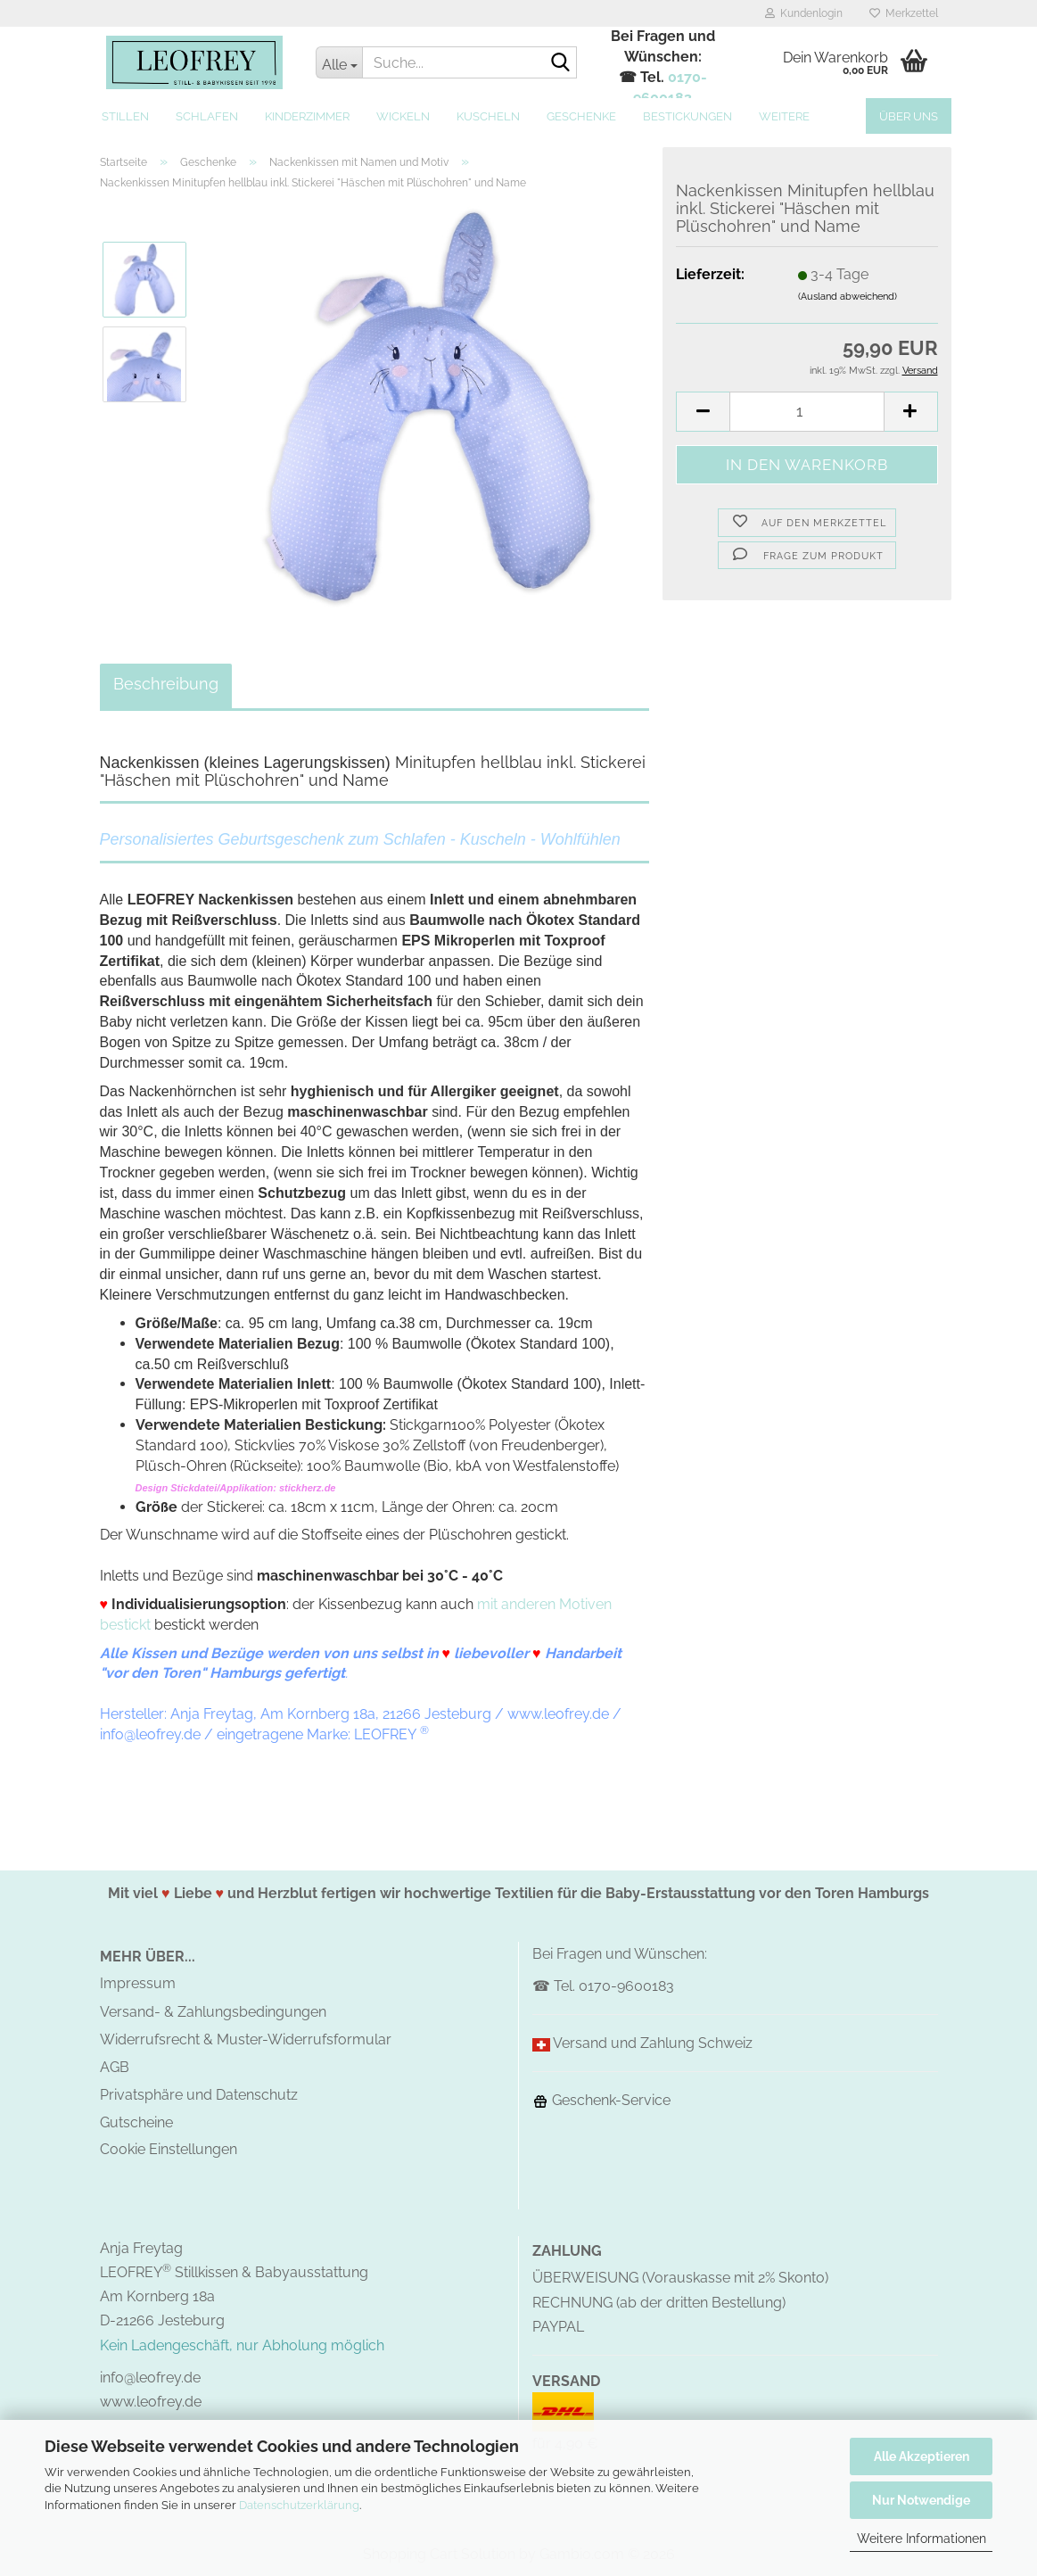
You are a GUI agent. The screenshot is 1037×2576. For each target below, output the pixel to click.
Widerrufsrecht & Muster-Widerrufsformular (245, 2039)
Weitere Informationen (921, 2538)
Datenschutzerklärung (299, 2505)
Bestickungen (687, 116)
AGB (114, 2067)
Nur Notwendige (921, 2500)
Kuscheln (488, 116)
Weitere (784, 116)
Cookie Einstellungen (168, 2149)
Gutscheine (136, 2122)
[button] (702, 412)
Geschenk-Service (601, 2100)
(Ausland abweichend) (847, 296)
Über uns (908, 116)
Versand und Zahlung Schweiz (653, 2043)
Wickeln (403, 116)
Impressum (138, 1983)
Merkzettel (903, 13)
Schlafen (207, 116)
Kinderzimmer (307, 116)
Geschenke (581, 116)
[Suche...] (339, 62)
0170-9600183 (626, 1985)
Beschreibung (165, 683)
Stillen (125, 116)
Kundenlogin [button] (804, 13)
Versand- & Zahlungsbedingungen (213, 2011)
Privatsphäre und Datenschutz (199, 2094)
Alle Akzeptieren (921, 2456)
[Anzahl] (806, 412)
